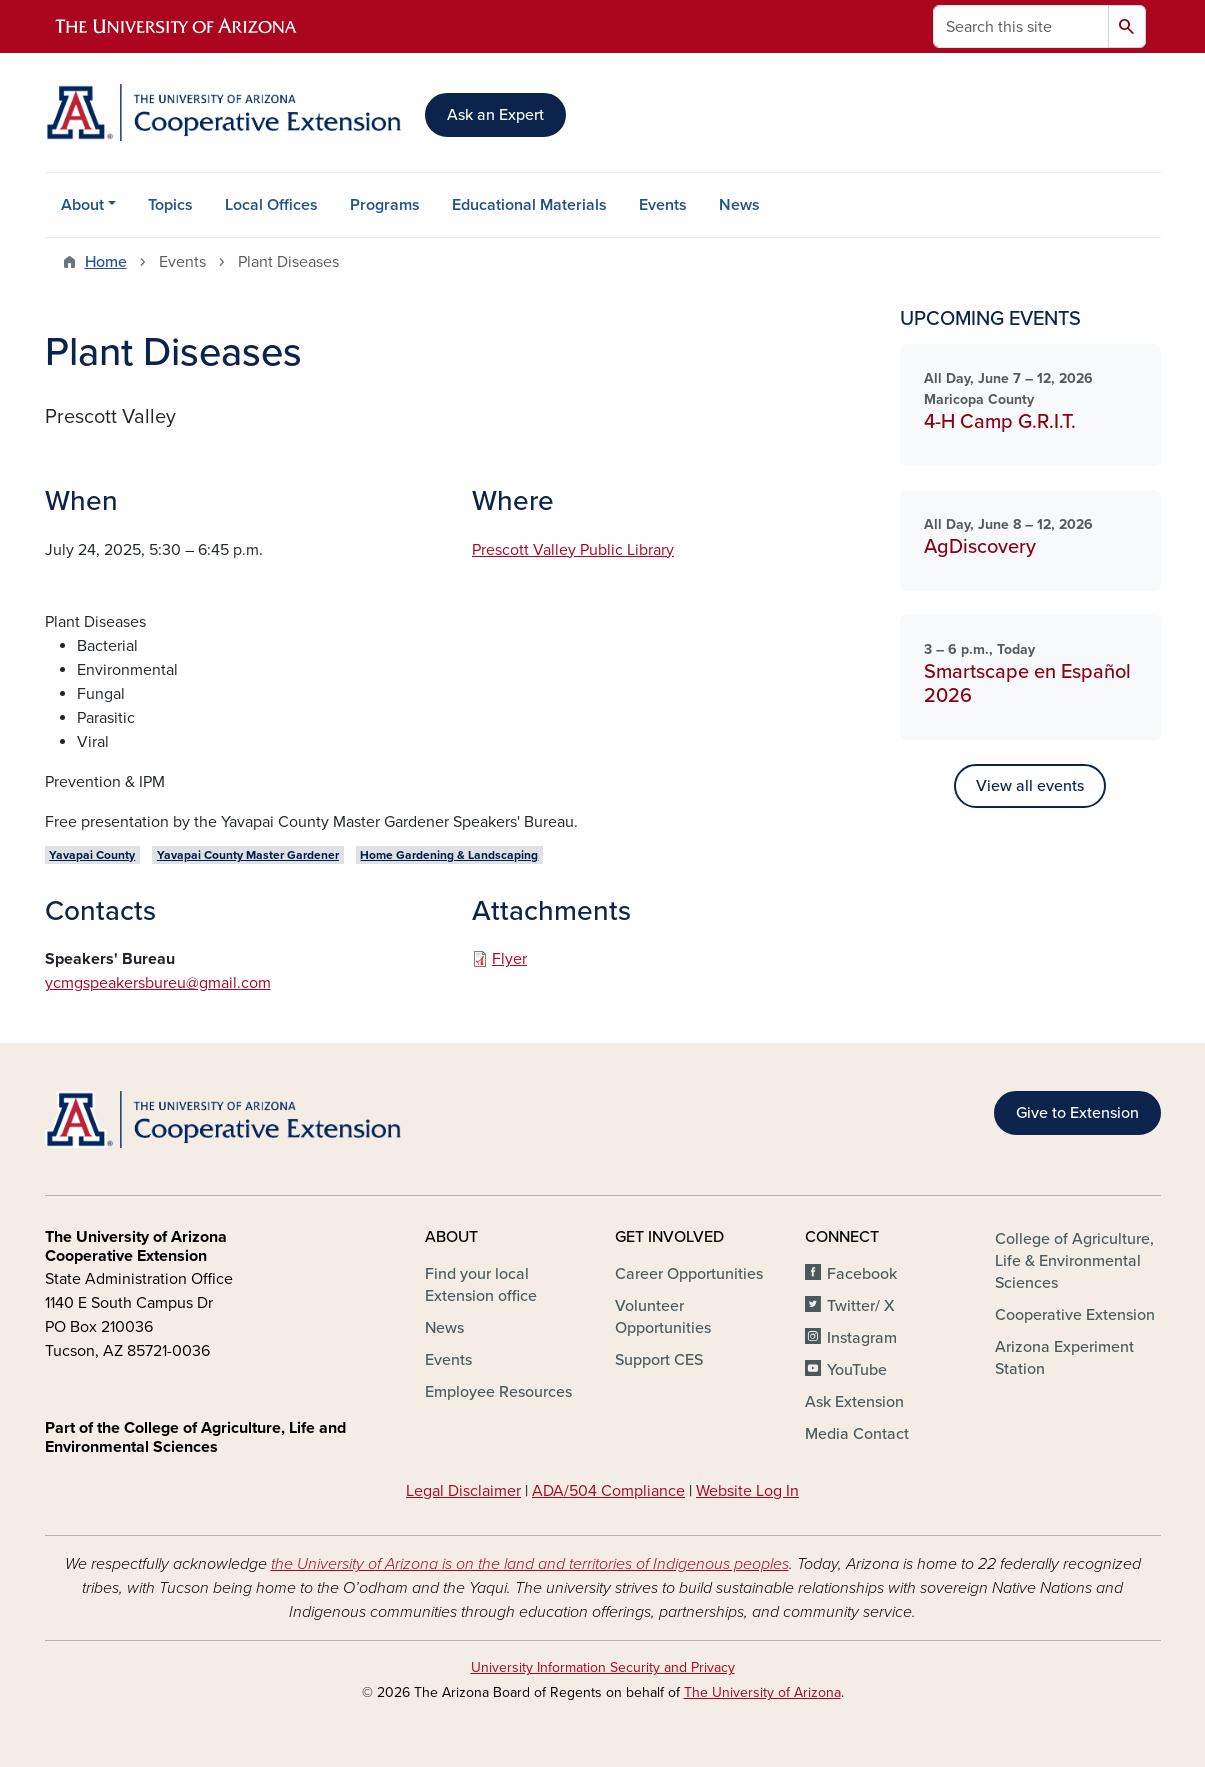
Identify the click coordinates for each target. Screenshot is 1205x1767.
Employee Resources (498, 1392)
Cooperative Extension (1075, 1315)
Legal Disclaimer (463, 1491)
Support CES (659, 1360)
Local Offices (271, 205)
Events (663, 205)
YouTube (857, 1370)
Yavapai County (92, 855)
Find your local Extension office (481, 1285)
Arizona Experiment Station (1064, 1358)
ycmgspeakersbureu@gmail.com (158, 983)
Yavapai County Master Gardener (248, 855)
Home (106, 262)
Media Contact (857, 1434)
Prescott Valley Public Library (573, 550)
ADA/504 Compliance (608, 1491)
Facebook (862, 1274)
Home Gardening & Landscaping (449, 855)
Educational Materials (529, 205)
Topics (170, 205)
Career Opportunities (689, 1274)
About (82, 205)
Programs (385, 205)
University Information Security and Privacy (603, 1667)
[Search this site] (1021, 26)
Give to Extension (1077, 1113)
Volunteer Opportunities (663, 1317)
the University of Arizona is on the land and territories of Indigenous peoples (530, 1564)
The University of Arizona (762, 1692)
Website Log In (747, 1491)
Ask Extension (854, 1402)
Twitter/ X (861, 1306)
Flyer (509, 959)
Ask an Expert (495, 115)
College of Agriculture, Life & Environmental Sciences (1074, 1261)
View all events (1030, 786)
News (739, 205)
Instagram (862, 1338)
